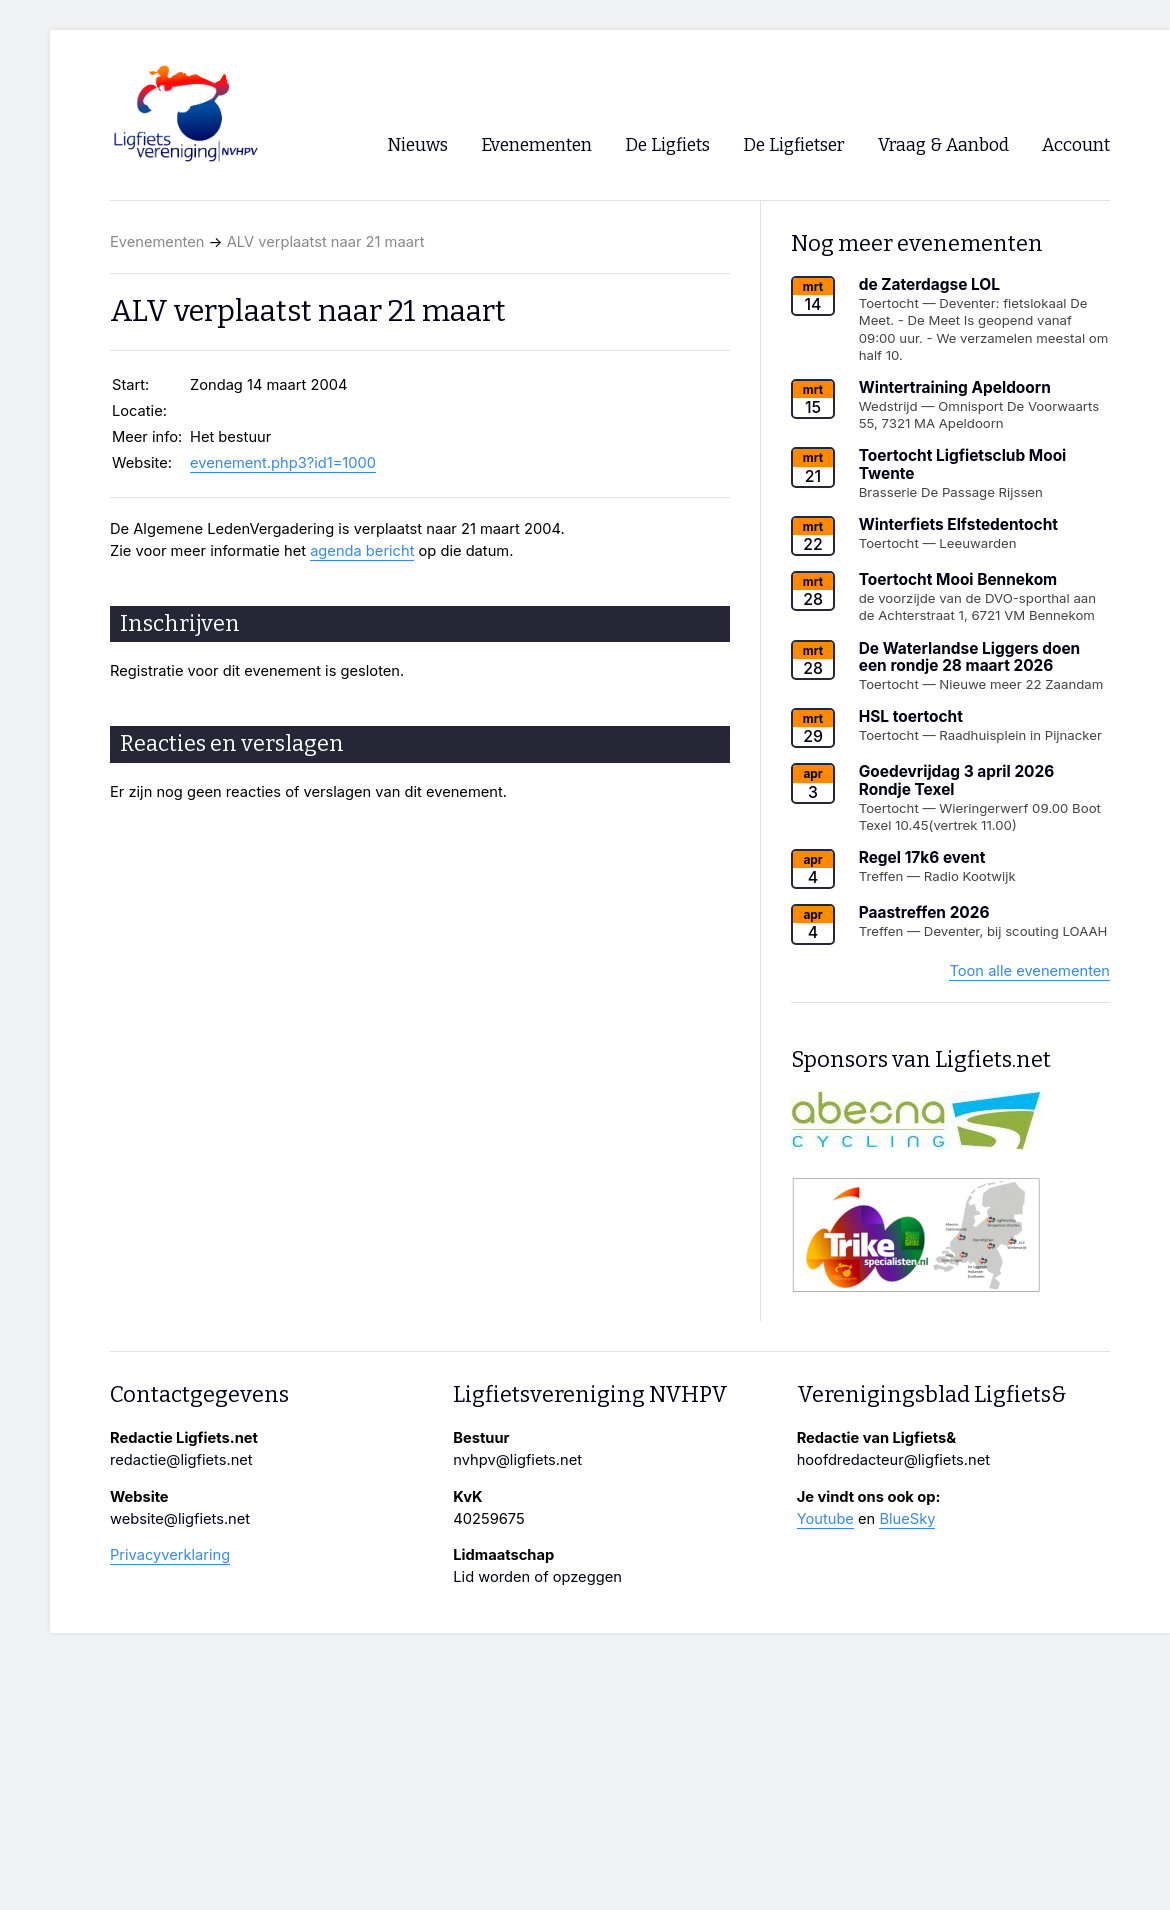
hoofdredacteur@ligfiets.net (893, 1460)
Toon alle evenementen (1029, 971)
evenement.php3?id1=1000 (283, 463)
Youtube (825, 1519)
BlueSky (907, 1519)
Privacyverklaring (170, 1555)
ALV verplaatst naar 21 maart (326, 242)
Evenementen (157, 242)
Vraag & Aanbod (943, 145)
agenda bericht (362, 551)
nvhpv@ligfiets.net (517, 1460)
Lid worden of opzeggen (537, 1577)
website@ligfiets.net (180, 1519)
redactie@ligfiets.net (181, 1460)
